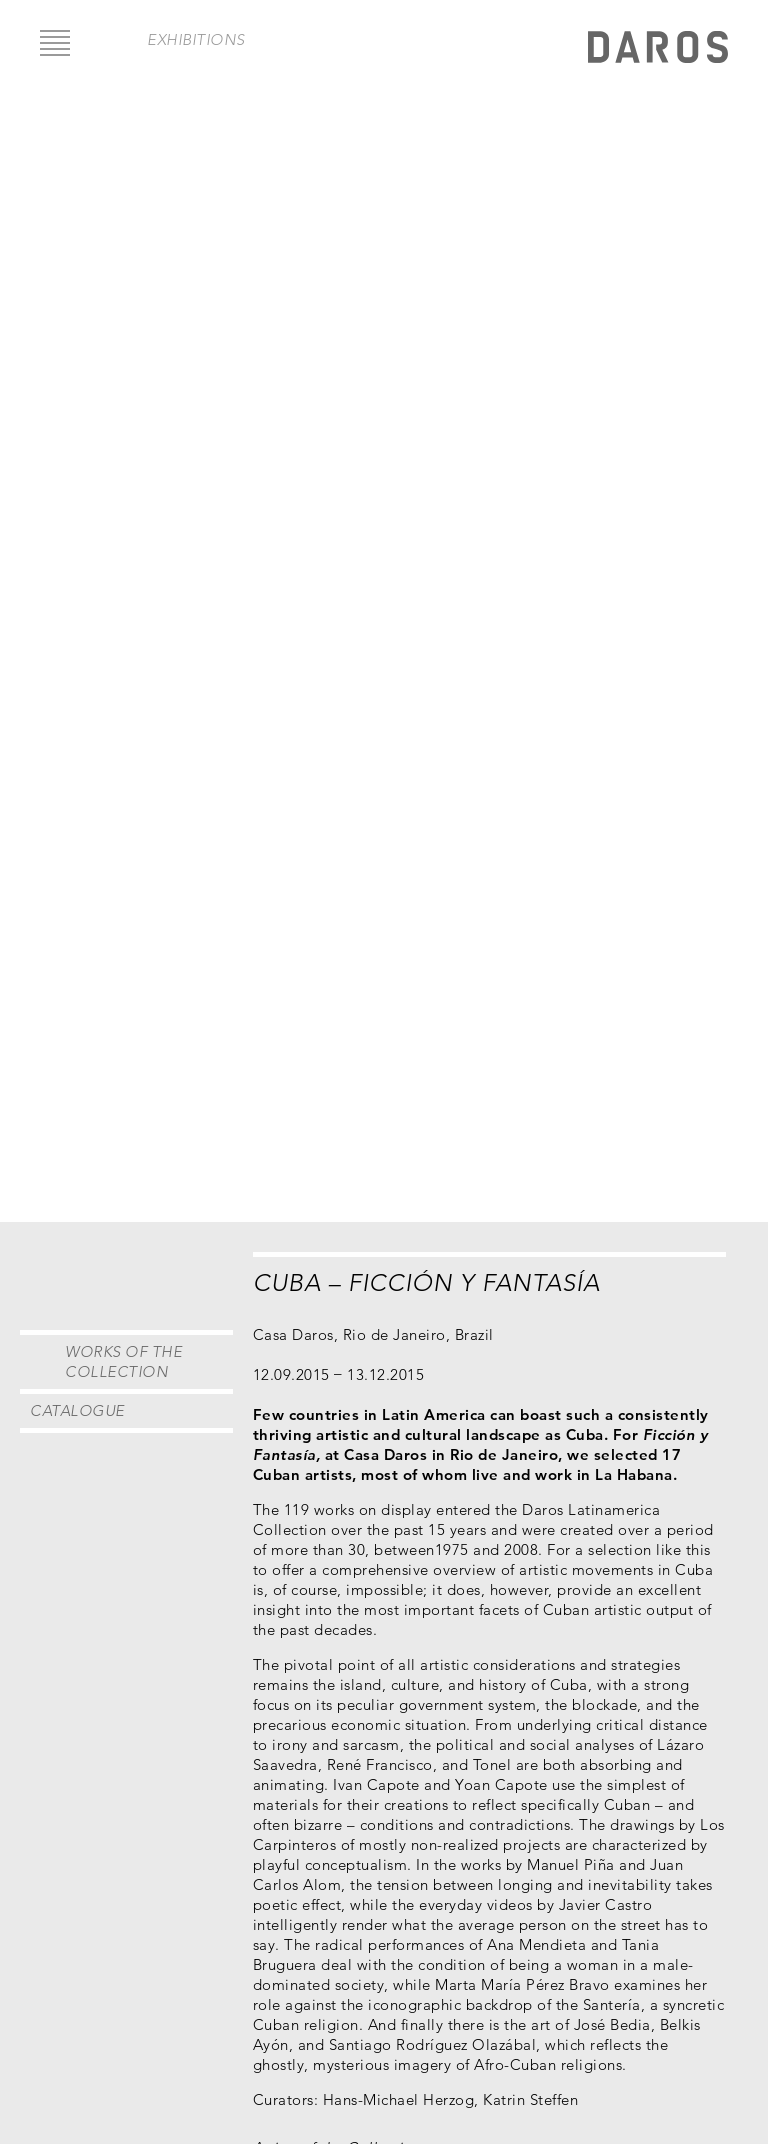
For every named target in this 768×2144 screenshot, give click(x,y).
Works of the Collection (123, 1361)
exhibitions (196, 39)
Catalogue (77, 1410)
